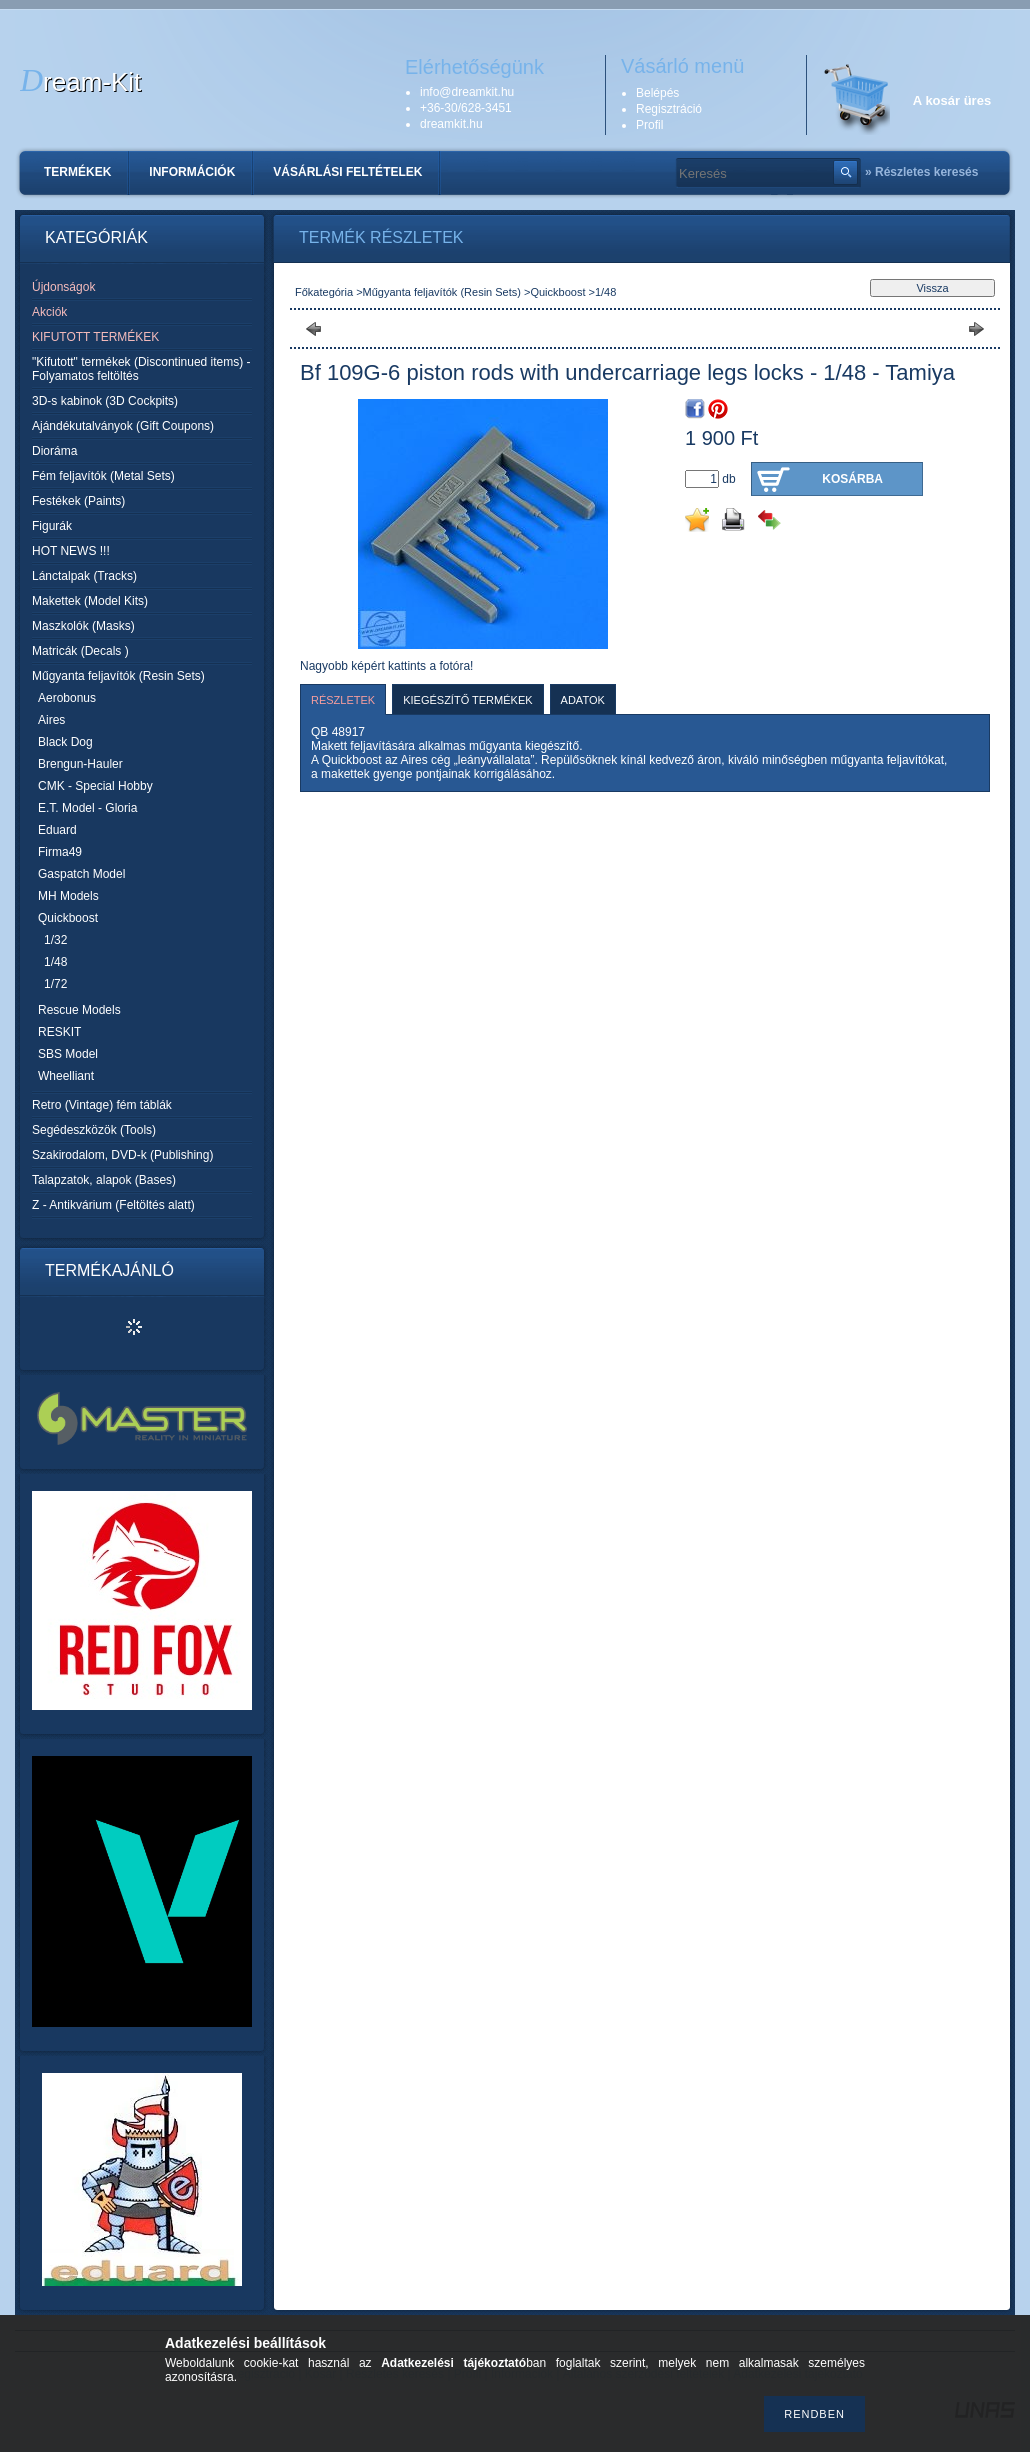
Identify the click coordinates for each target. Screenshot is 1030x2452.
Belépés (657, 93)
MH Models (68, 896)
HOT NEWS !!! (71, 551)
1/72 (55, 984)
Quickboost (557, 292)
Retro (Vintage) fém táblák (102, 1105)
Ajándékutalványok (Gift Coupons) (123, 426)
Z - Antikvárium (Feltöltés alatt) (113, 1205)
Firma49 (60, 852)
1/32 (55, 940)
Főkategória (324, 292)
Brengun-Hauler (80, 764)
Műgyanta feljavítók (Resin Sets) (442, 292)
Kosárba (852, 479)
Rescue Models (79, 1010)
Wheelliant (66, 1076)
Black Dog (65, 742)
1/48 (55, 962)
